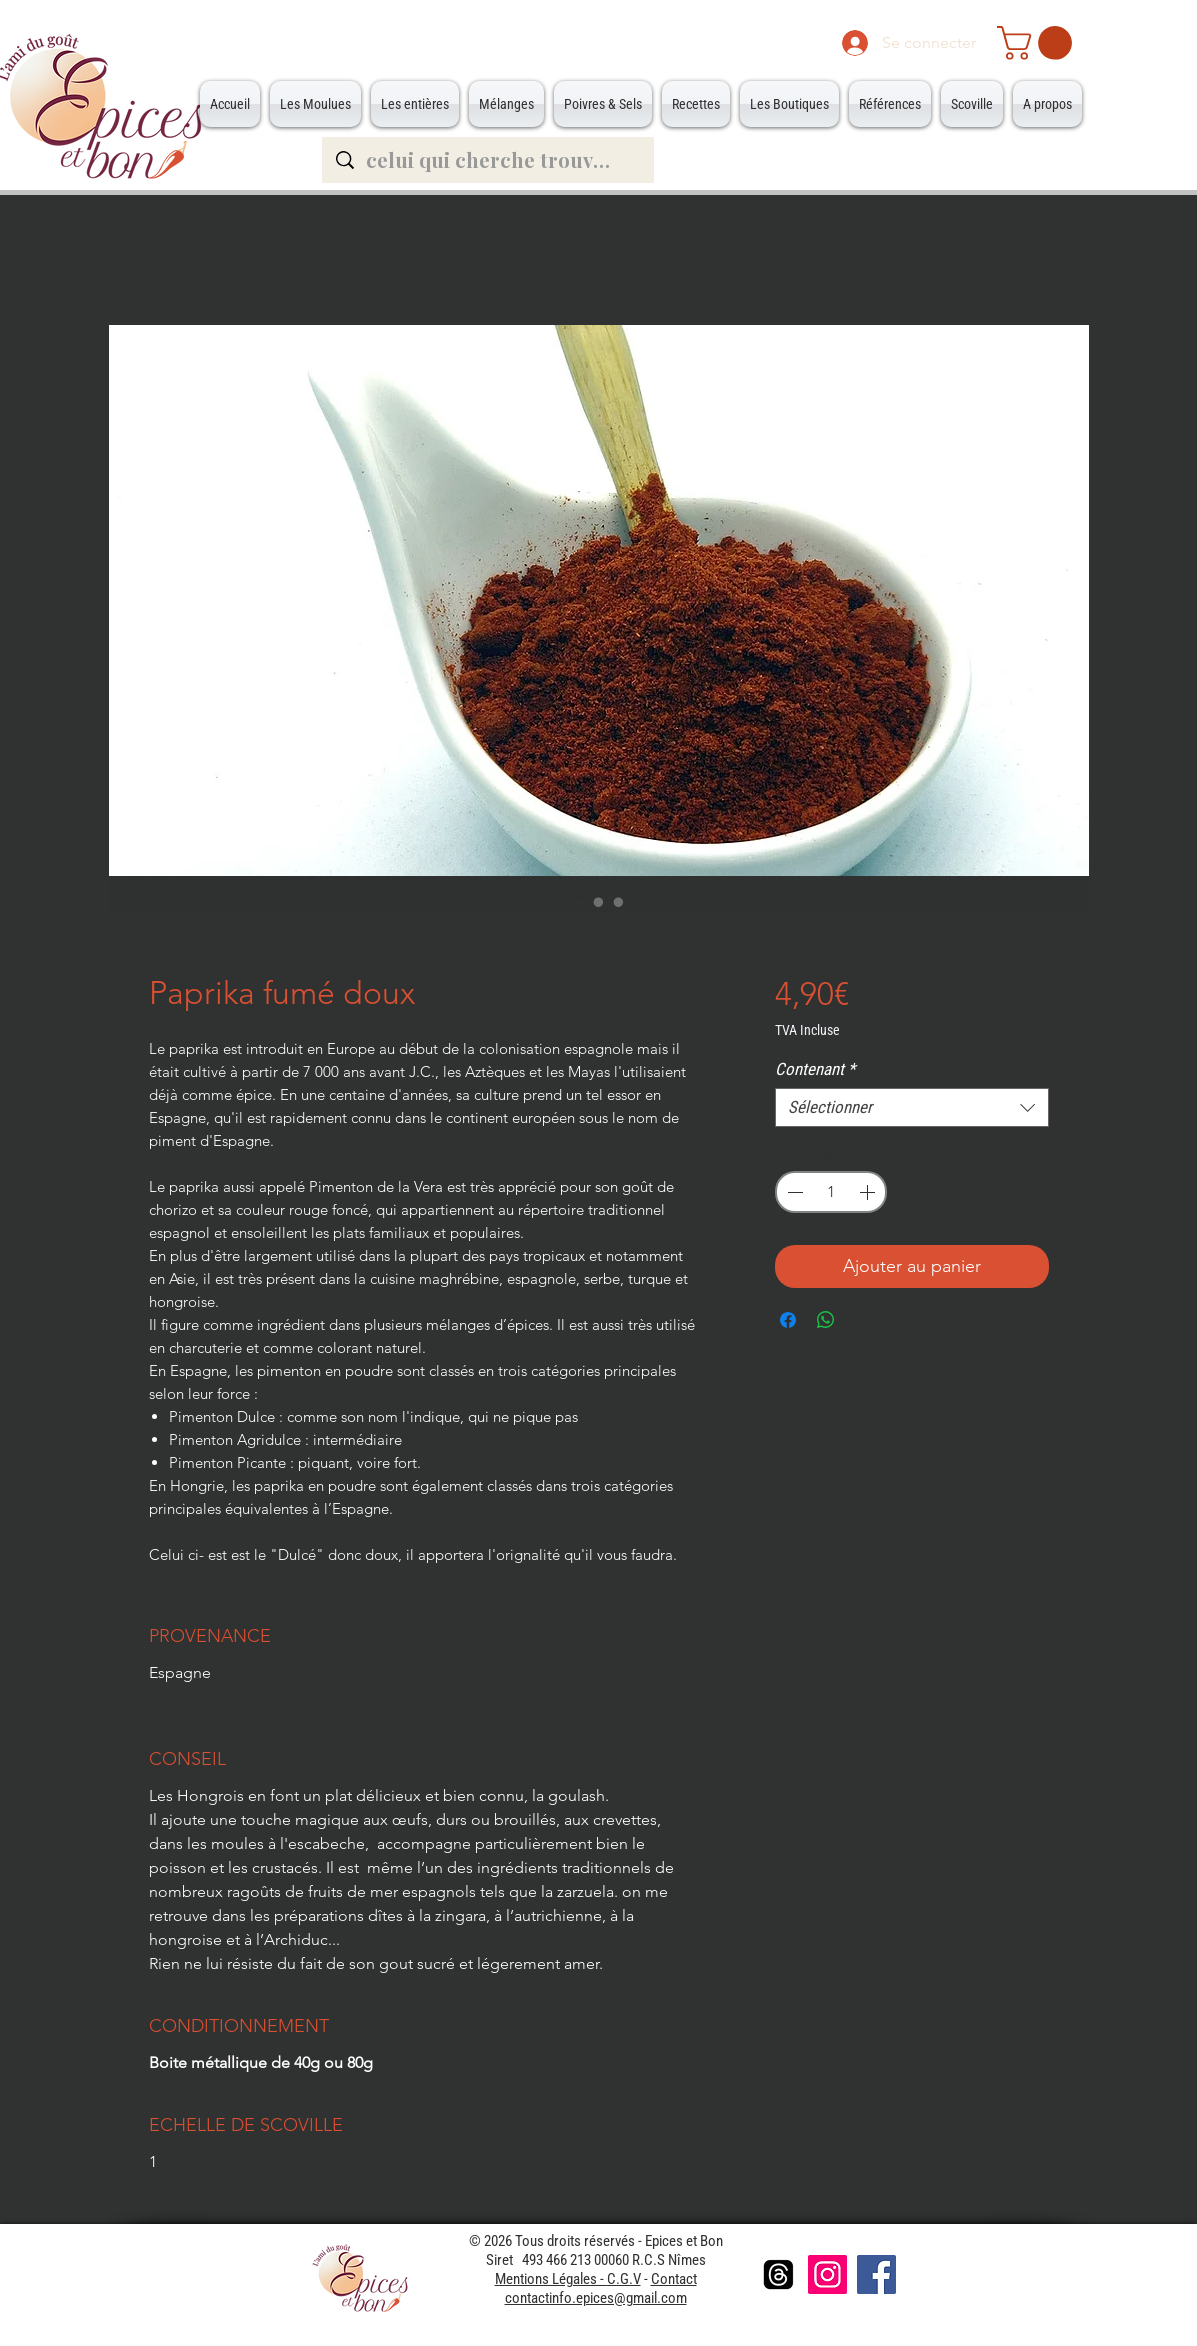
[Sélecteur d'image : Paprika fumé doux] (579, 902)
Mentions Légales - (551, 2279)
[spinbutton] (831, 1192)
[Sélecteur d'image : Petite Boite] (599, 902)
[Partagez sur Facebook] (788, 1320)
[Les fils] (778, 2274)
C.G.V (624, 2279)
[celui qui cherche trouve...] (489, 160)
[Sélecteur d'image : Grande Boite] (619, 902)
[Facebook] (876, 2274)
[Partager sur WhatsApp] (826, 1320)
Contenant (815, 1069)
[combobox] (911, 1107)
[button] (1038, 43)
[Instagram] (827, 2274)
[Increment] (869, 1192)
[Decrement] (793, 1192)
